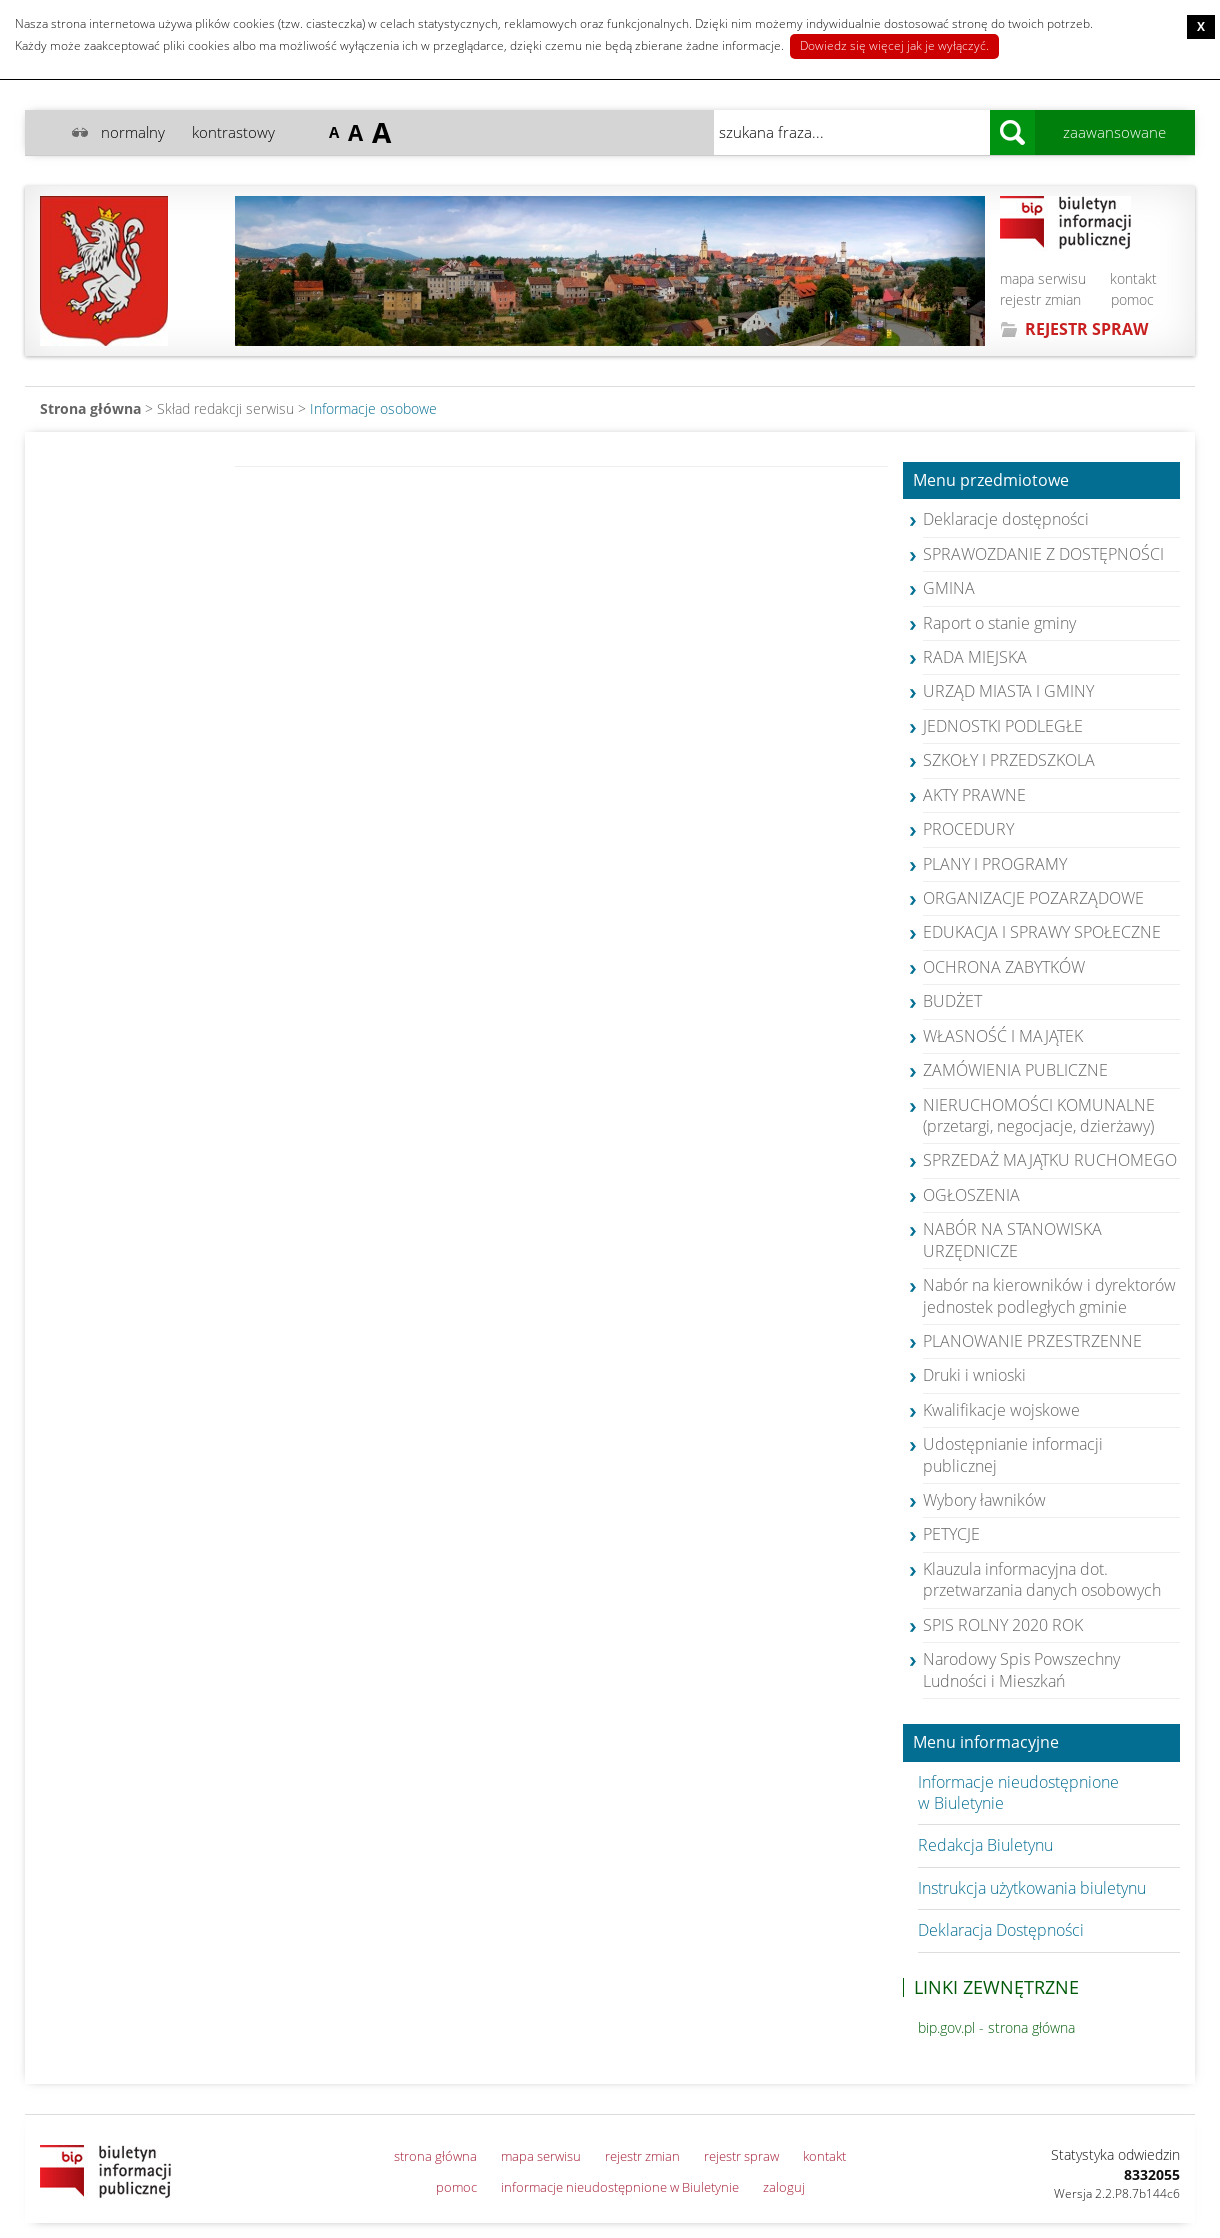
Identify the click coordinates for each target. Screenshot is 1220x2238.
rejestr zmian (1040, 299)
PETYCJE (951, 1534)
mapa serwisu (1043, 278)
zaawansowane (1114, 132)
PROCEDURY (968, 829)
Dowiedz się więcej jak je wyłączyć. (894, 45)
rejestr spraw (741, 2156)
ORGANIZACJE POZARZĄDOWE (1033, 898)
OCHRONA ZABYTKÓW (1004, 967)
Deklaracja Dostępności (1001, 1930)
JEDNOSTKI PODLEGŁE (1003, 726)
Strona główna (90, 408)
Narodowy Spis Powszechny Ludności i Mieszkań (1021, 1669)
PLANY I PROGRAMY (995, 864)
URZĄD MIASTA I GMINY (1008, 691)
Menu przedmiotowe (991, 481)
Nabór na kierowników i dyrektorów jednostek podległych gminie (1049, 1295)
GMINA (949, 588)
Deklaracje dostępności (1006, 519)
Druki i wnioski (974, 1375)
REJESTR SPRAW (1086, 329)
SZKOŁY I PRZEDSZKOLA (1009, 760)
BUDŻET (952, 1001)
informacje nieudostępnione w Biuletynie (620, 2187)
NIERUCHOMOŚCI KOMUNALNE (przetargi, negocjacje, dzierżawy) (1039, 1115)
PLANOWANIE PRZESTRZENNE (1032, 1341)
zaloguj (784, 2187)
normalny (133, 132)
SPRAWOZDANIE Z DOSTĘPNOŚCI (1043, 554)
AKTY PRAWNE (974, 795)
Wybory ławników (984, 1500)
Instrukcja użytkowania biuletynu (1032, 1888)
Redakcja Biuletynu (985, 1845)
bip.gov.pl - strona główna (996, 2027)
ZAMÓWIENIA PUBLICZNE (1015, 1070)
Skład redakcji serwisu (225, 408)
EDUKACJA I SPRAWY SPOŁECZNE (1042, 932)
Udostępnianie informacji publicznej (1013, 1454)
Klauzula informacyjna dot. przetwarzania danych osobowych (1042, 1579)
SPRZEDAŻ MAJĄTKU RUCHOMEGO (1050, 1160)
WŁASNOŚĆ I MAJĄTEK (1003, 1036)
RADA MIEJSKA (975, 657)
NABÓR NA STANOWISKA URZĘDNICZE (1012, 1239)
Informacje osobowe (373, 408)
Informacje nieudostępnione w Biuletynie (1018, 1792)
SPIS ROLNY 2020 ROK (1003, 1625)
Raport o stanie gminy (999, 623)
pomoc (1132, 299)
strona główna (435, 2156)
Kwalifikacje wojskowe (1001, 1410)
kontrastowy (233, 132)
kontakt (1133, 278)
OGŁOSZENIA (971, 1195)
